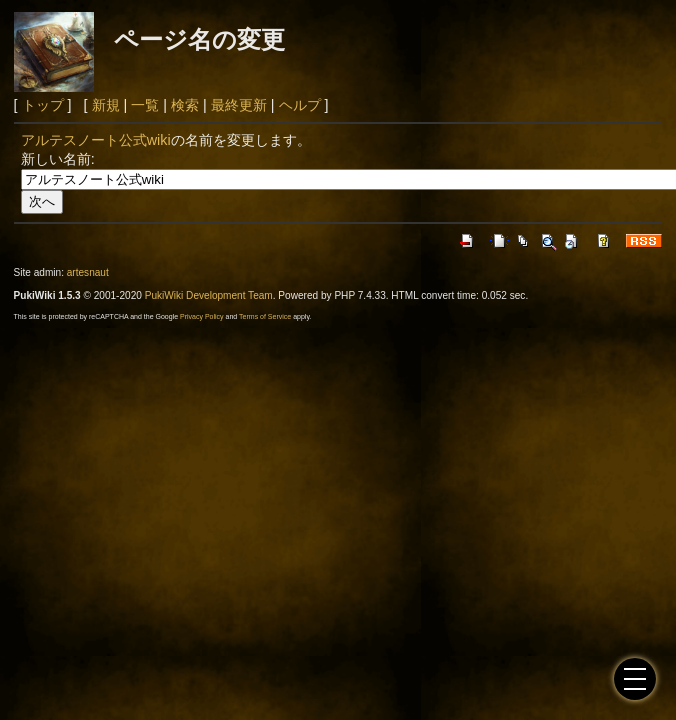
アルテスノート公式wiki (96, 140)
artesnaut (88, 272)
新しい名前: (58, 159)
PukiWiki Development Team (209, 295)
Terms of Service (265, 316)
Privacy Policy (202, 316)
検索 (185, 105)
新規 (106, 105)
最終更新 (239, 105)
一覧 (145, 105)
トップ (43, 105)
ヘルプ (300, 105)
